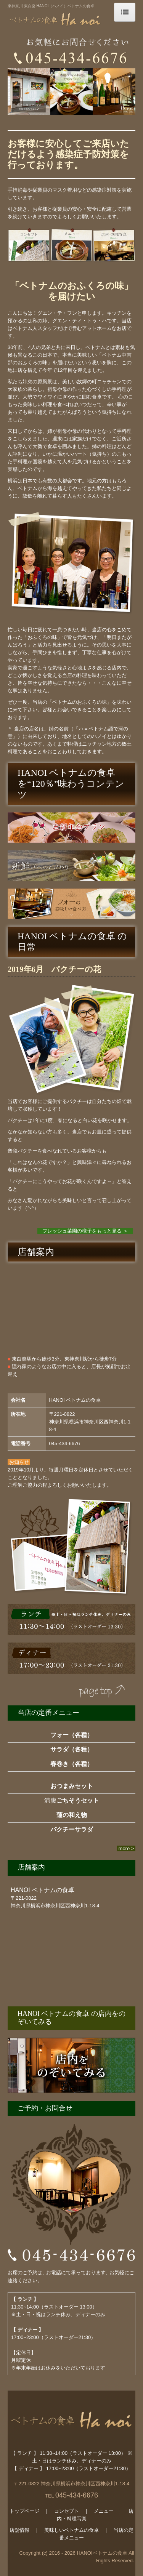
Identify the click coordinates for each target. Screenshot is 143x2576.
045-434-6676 (64, 1443)
